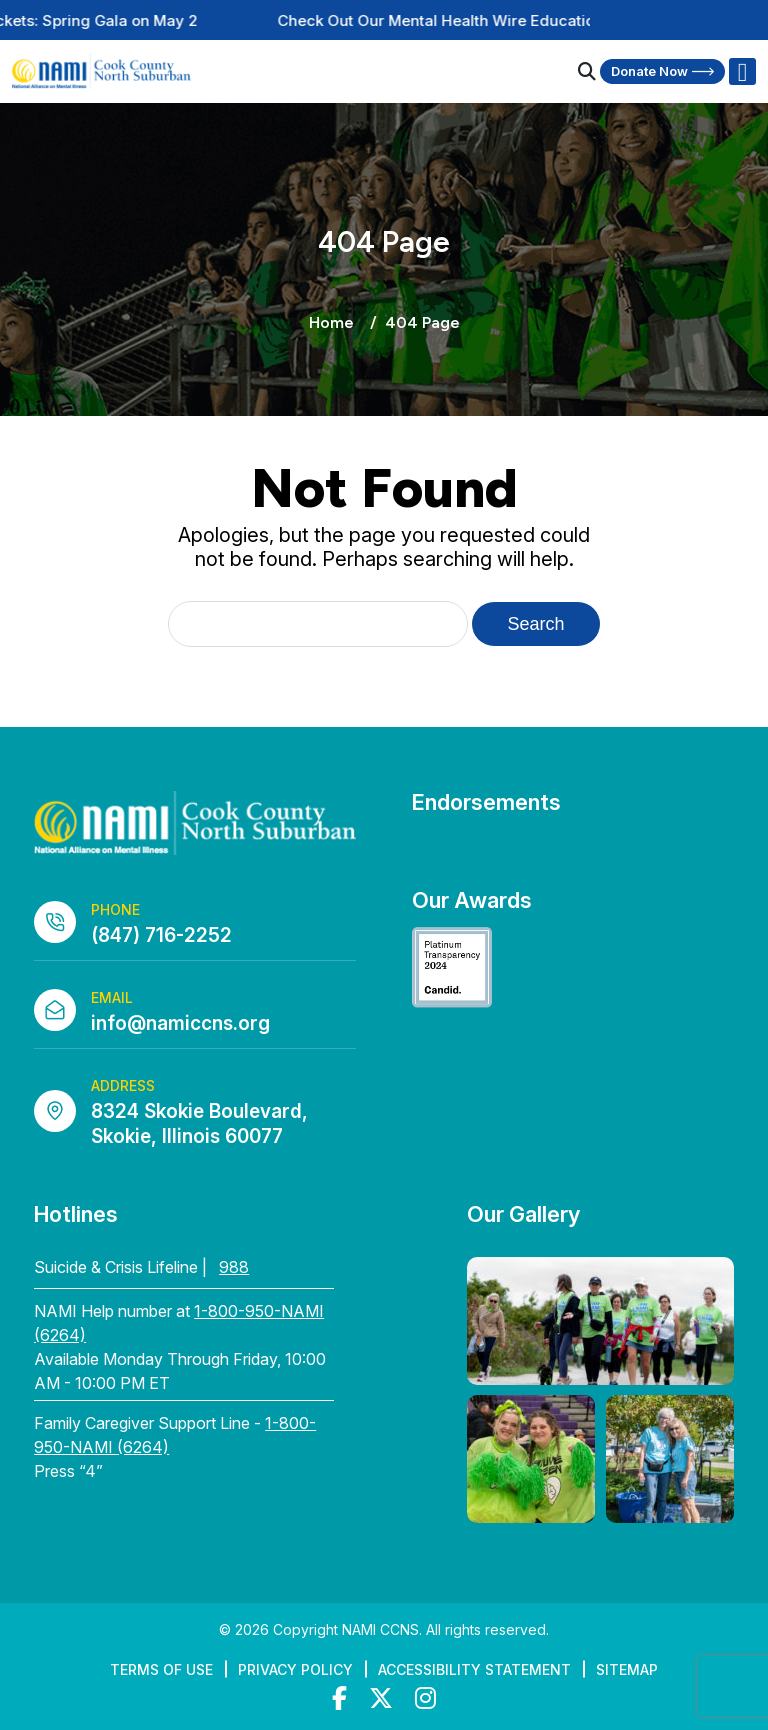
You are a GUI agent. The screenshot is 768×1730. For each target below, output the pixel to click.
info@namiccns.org (180, 1023)
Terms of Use (161, 1669)
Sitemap (627, 1669)
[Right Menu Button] (742, 72)
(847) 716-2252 (161, 935)
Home (331, 322)
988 (234, 1267)
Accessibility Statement (474, 1669)
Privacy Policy (295, 1669)
